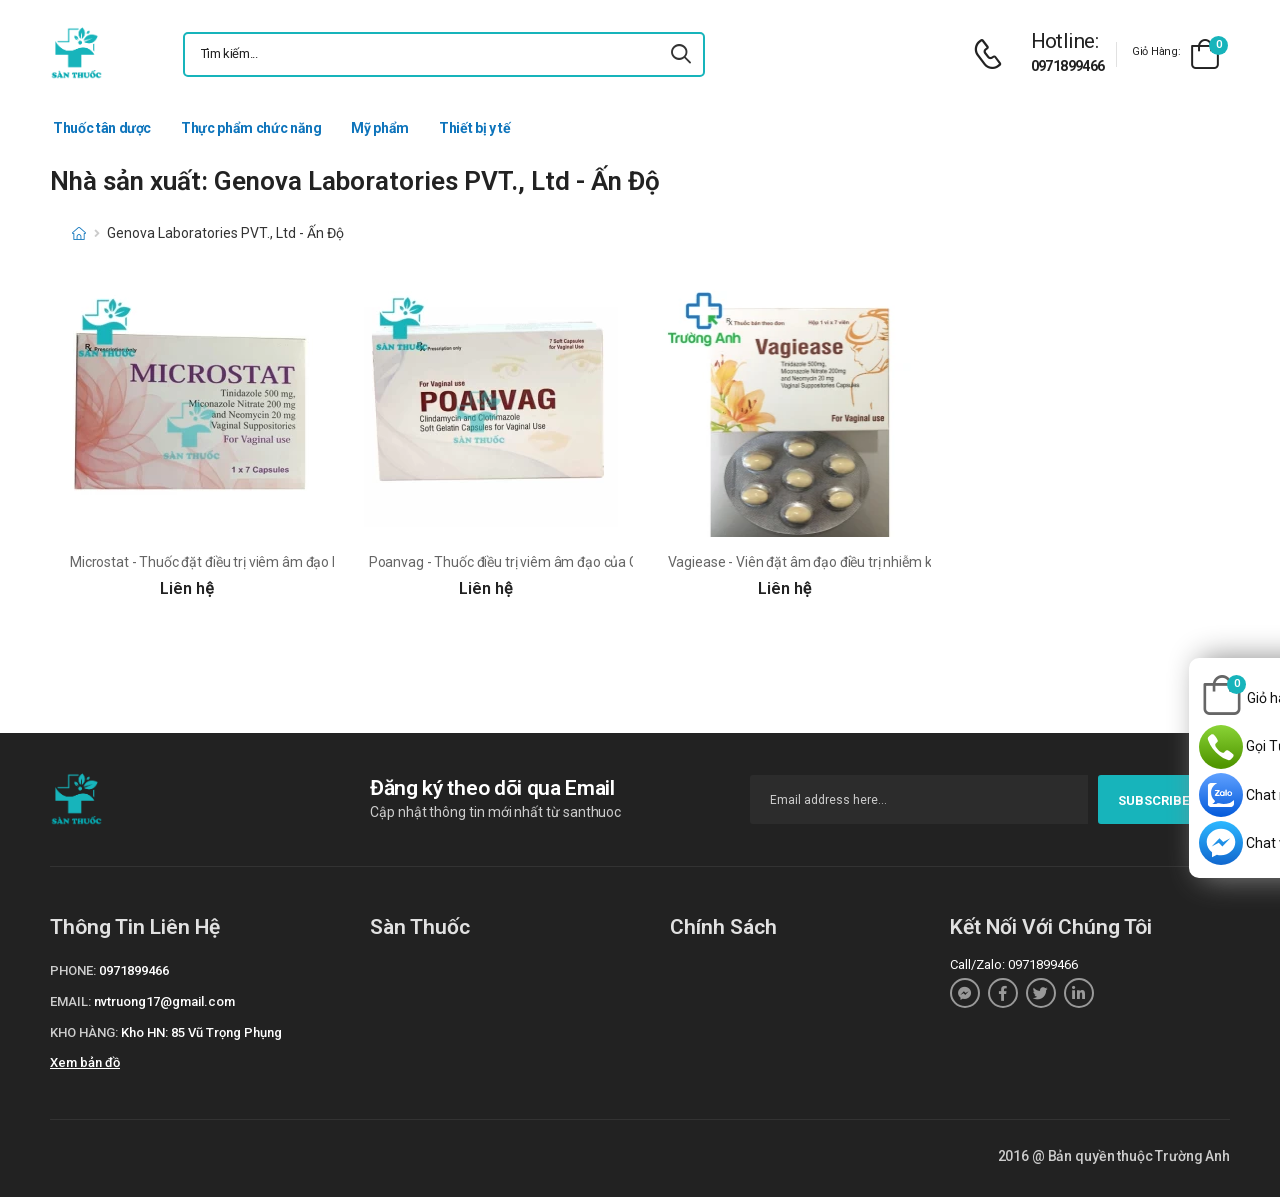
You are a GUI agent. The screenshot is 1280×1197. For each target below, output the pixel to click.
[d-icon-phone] (993, 54)
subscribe (1164, 800)
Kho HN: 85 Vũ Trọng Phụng (201, 1032)
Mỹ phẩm (380, 128)
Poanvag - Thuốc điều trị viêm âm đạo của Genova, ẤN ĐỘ (545, 562)
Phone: (73, 970)
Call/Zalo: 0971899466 (1014, 964)
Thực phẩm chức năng (251, 128)
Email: (70, 1001)
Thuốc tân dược (102, 128)
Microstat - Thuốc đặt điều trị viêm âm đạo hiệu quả (227, 562)
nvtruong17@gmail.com (164, 1001)
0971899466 (1068, 66)
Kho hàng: (84, 1032)
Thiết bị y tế (474, 128)
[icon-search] (681, 54)
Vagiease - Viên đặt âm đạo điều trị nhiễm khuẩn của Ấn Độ (848, 562)
